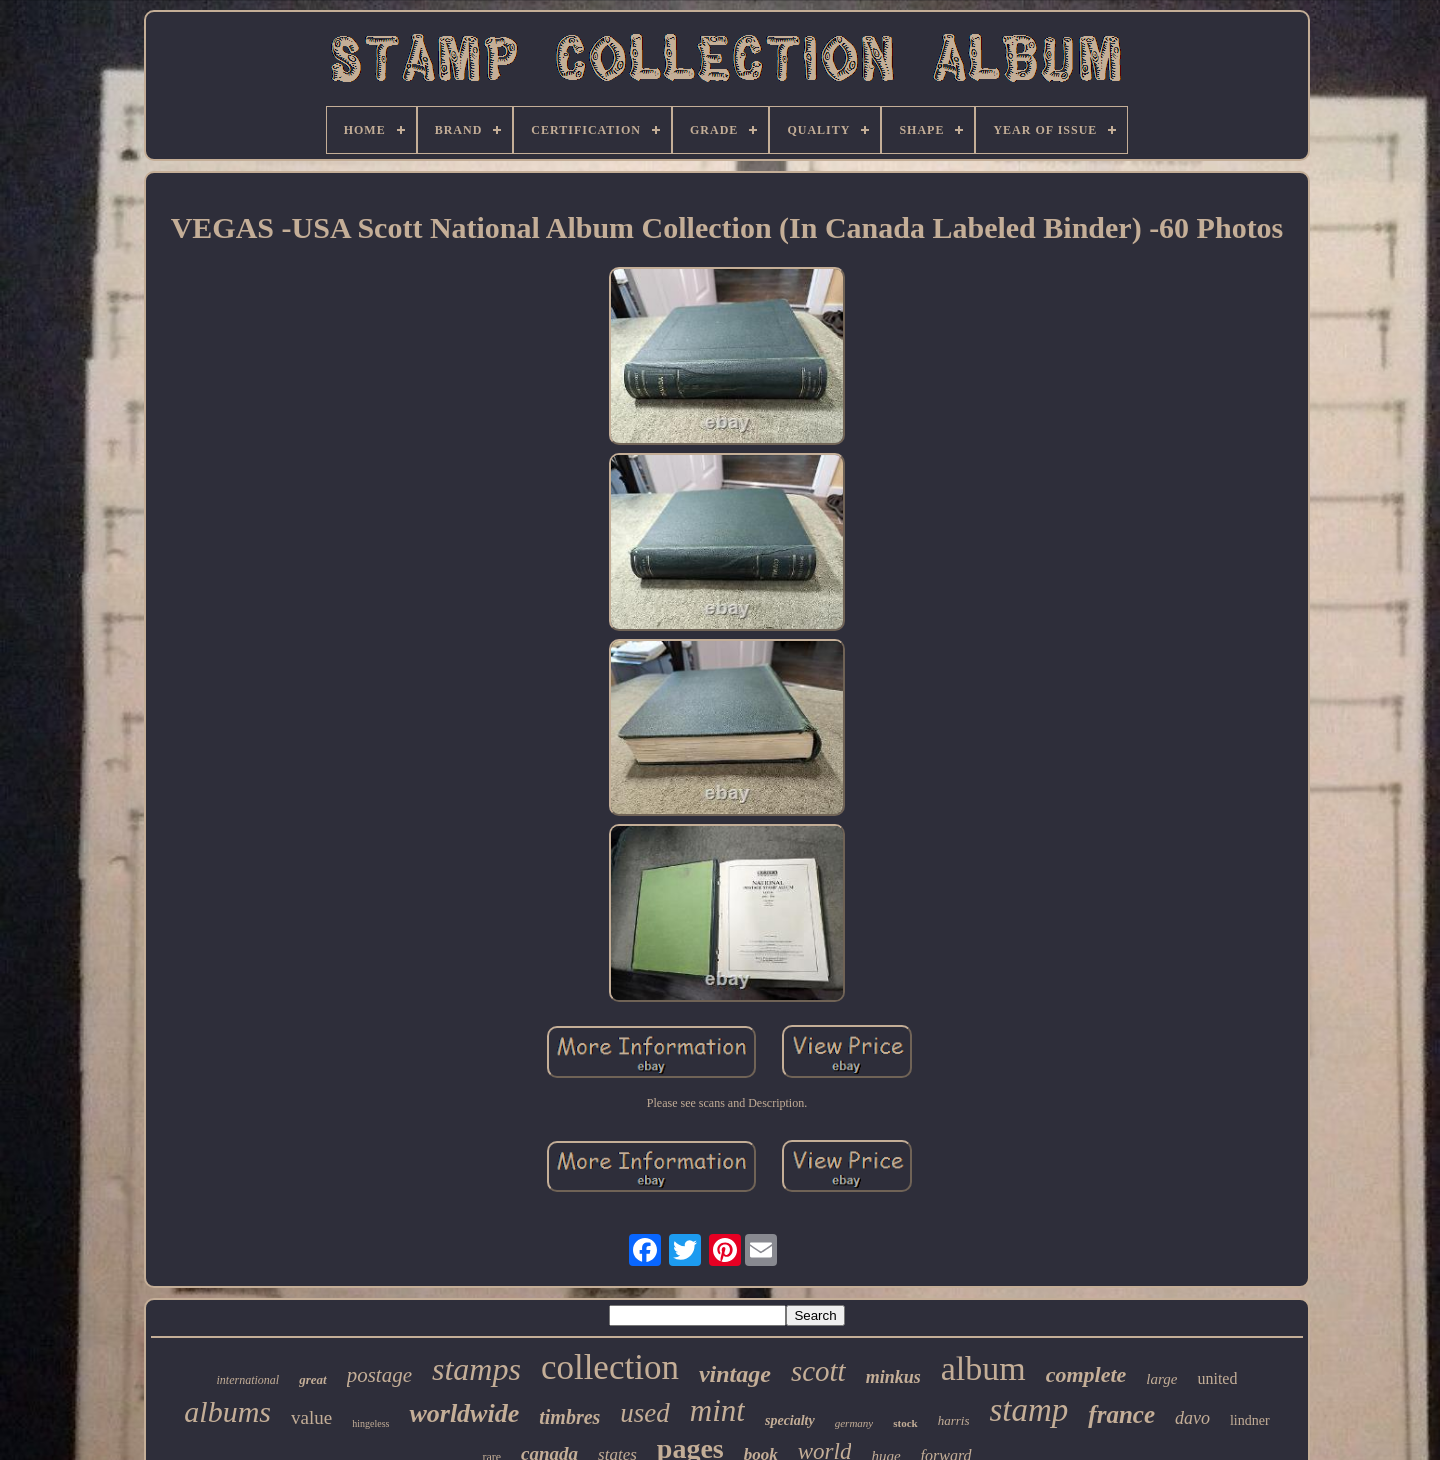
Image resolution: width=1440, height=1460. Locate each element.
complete (1086, 1374)
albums (227, 1411)
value (311, 1417)
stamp (1028, 1410)
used (645, 1413)
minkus (893, 1377)
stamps (476, 1369)
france (1121, 1414)
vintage (735, 1374)
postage (379, 1375)
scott (818, 1371)
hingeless (370, 1423)
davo (1192, 1418)
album (983, 1368)
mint (717, 1410)
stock (905, 1423)
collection (610, 1367)
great (312, 1379)
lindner (1250, 1420)
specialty (790, 1420)
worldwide (464, 1413)
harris (954, 1420)
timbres (569, 1417)
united (1217, 1378)
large (1161, 1379)
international (248, 1380)
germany (854, 1423)
